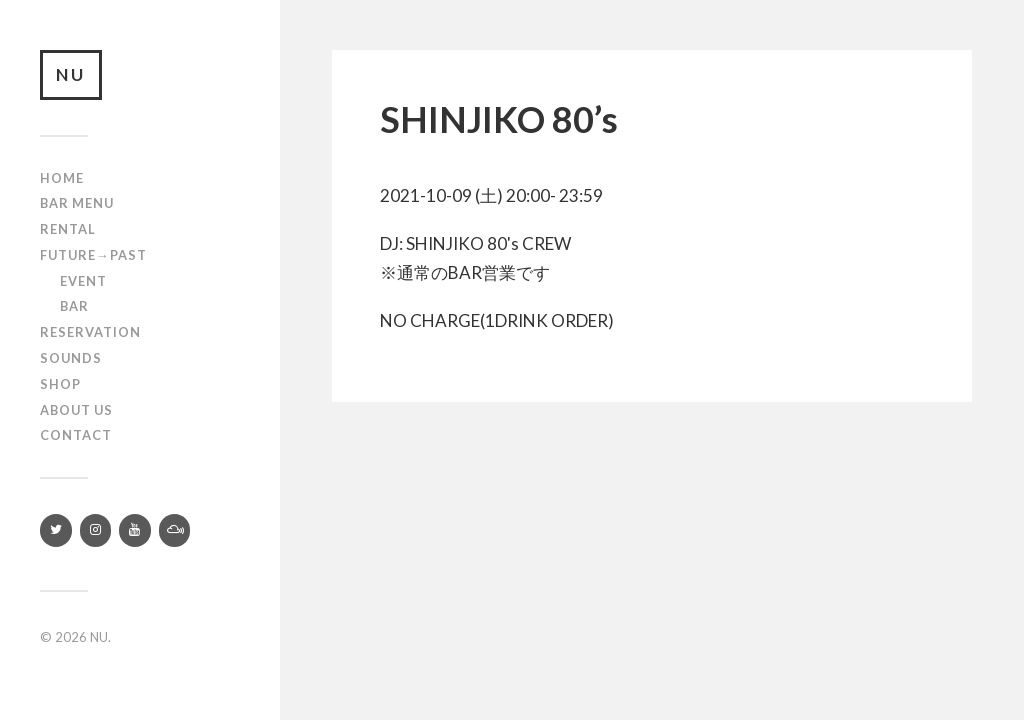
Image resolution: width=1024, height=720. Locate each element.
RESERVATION (90, 332)
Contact (76, 435)
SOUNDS (71, 358)
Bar (74, 306)
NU (71, 74)
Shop (60, 384)
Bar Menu (77, 203)
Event (83, 281)
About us (76, 410)
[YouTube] (135, 530)
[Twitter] (56, 530)
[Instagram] (96, 530)
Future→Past (93, 255)
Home (62, 178)
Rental (68, 229)
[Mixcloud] (175, 530)
